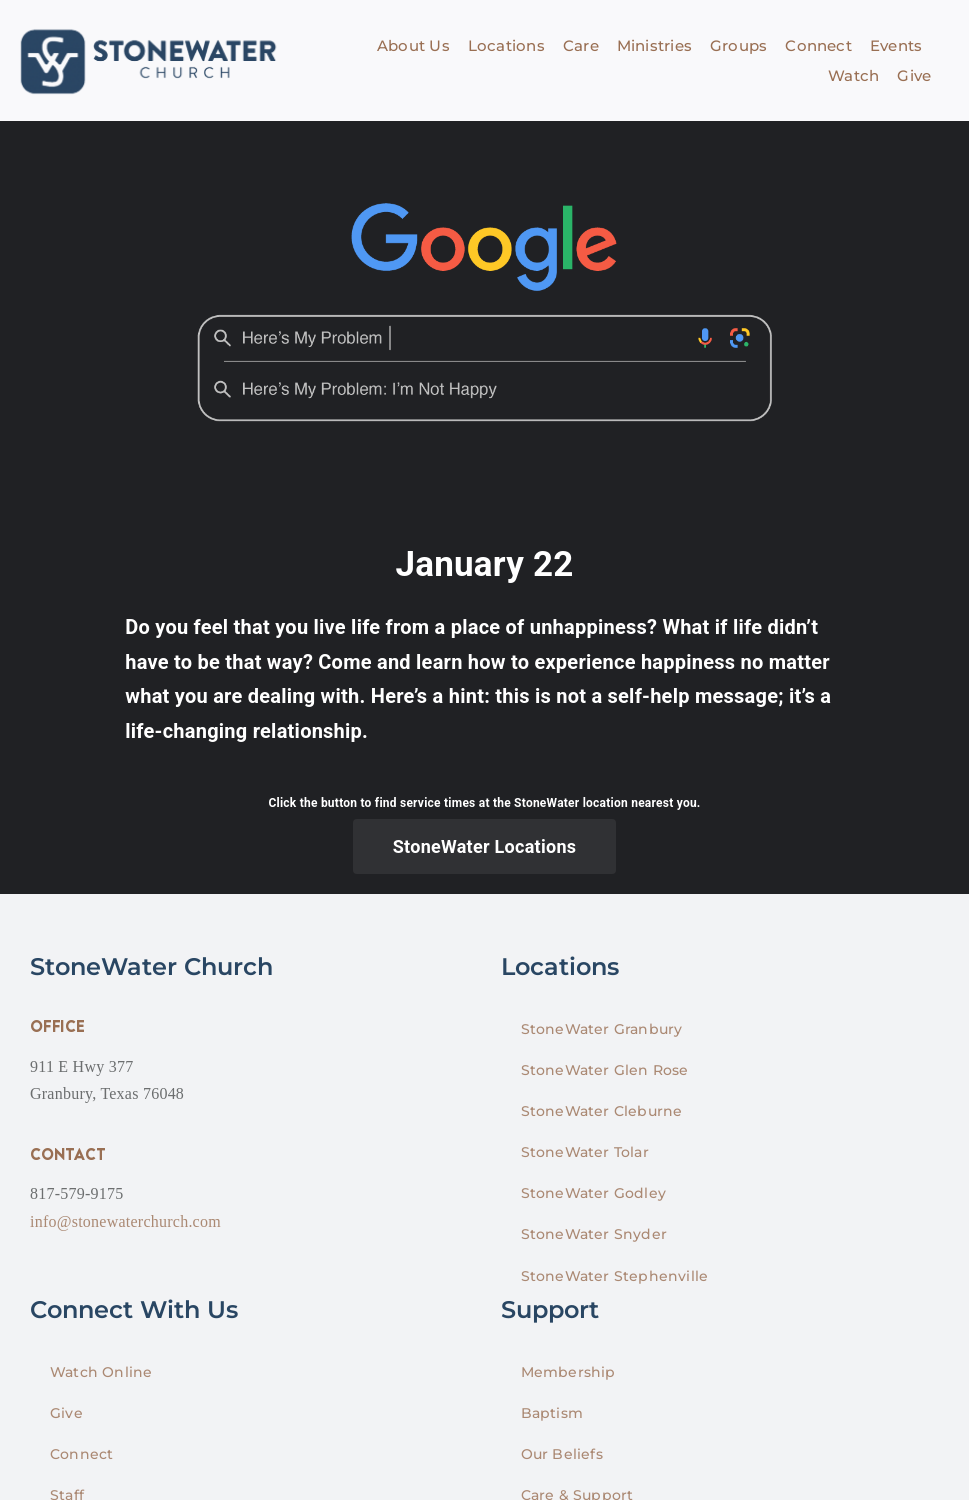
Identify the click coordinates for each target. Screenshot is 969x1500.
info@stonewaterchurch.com (125, 1221)
